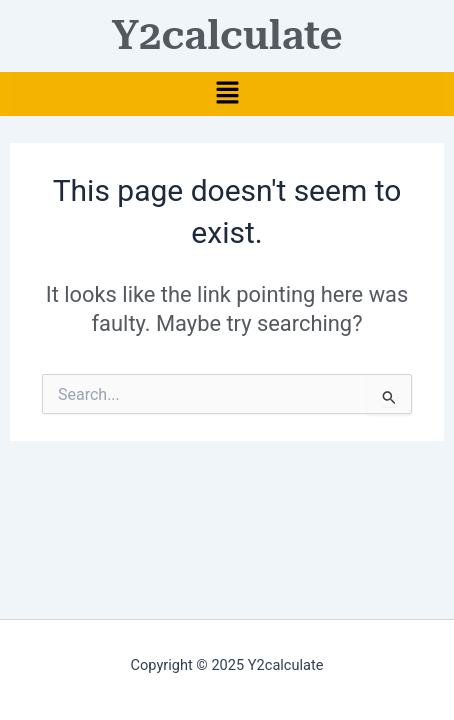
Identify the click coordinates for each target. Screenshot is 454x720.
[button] (227, 94)
